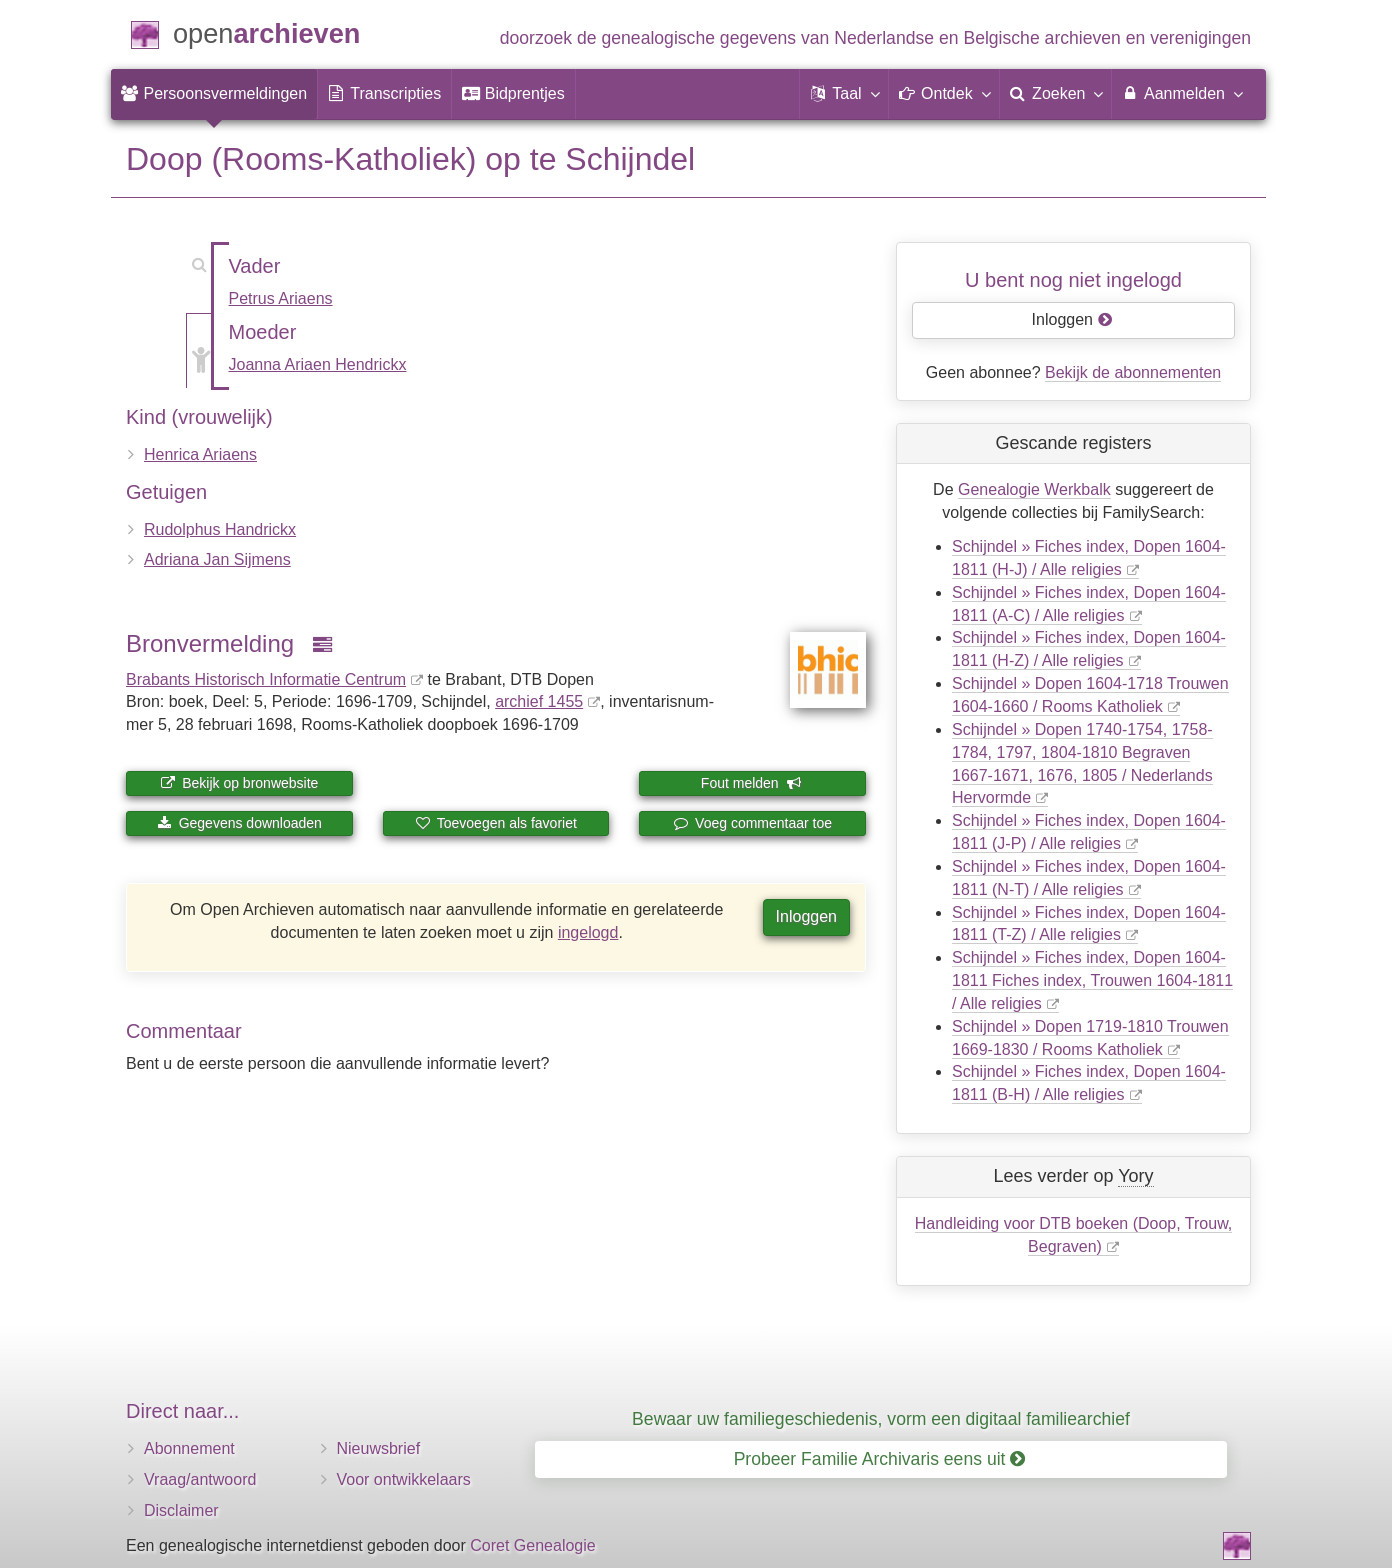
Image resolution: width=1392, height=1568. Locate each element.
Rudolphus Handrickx (220, 529)
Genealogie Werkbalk (1034, 489)
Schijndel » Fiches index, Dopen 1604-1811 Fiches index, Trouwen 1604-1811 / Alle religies (1092, 980)
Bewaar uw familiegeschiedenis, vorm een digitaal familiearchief (881, 1419)
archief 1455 (539, 701)
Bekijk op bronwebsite (239, 783)
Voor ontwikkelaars (404, 1479)
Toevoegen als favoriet (496, 823)
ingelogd (588, 932)
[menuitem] (214, 94)
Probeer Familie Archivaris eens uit (880, 1459)
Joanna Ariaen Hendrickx (318, 364)
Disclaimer (181, 1510)
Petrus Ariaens (281, 298)
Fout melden (751, 783)
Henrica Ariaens (200, 454)
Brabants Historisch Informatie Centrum (266, 679)
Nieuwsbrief (379, 1448)
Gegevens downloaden (239, 823)
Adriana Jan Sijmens (217, 559)
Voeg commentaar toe (752, 823)
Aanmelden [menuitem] (1181, 93)
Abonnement (189, 1448)
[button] (844, 94)
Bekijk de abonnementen (1133, 372)
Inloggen (806, 916)
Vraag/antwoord (200, 1479)
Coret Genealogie (532, 1545)
